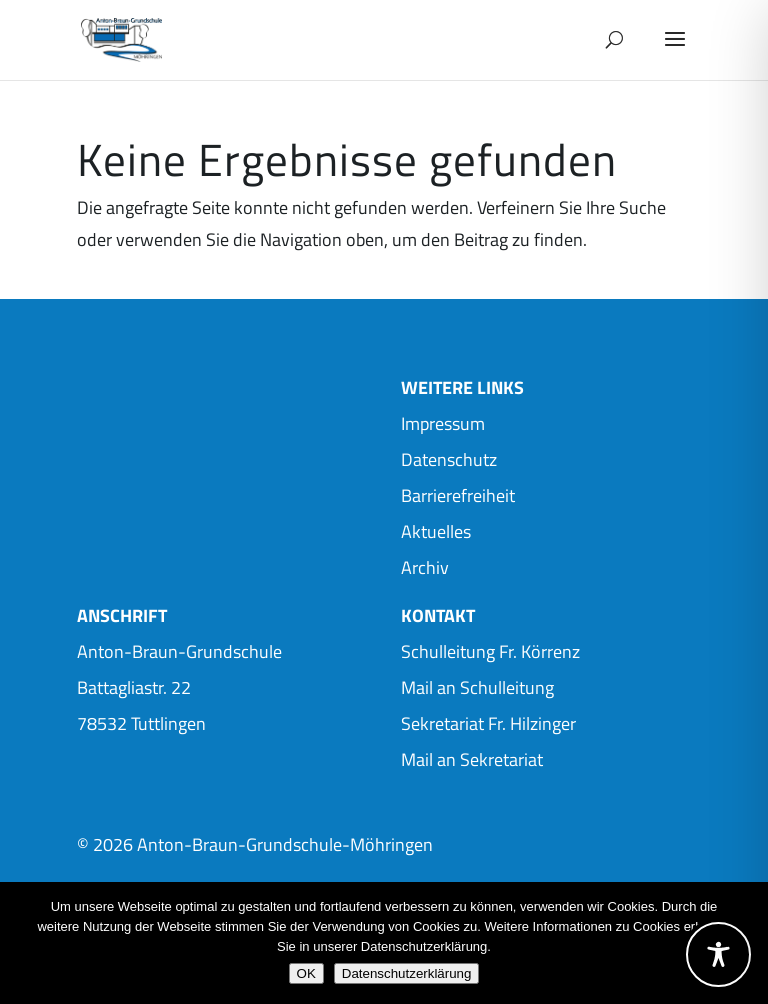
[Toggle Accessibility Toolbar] (718, 954)
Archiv (425, 567)
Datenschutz (449, 459)
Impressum (443, 423)
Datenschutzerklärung (407, 973)
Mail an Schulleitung (477, 687)
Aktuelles (436, 531)
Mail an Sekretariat (472, 759)
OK (306, 973)
